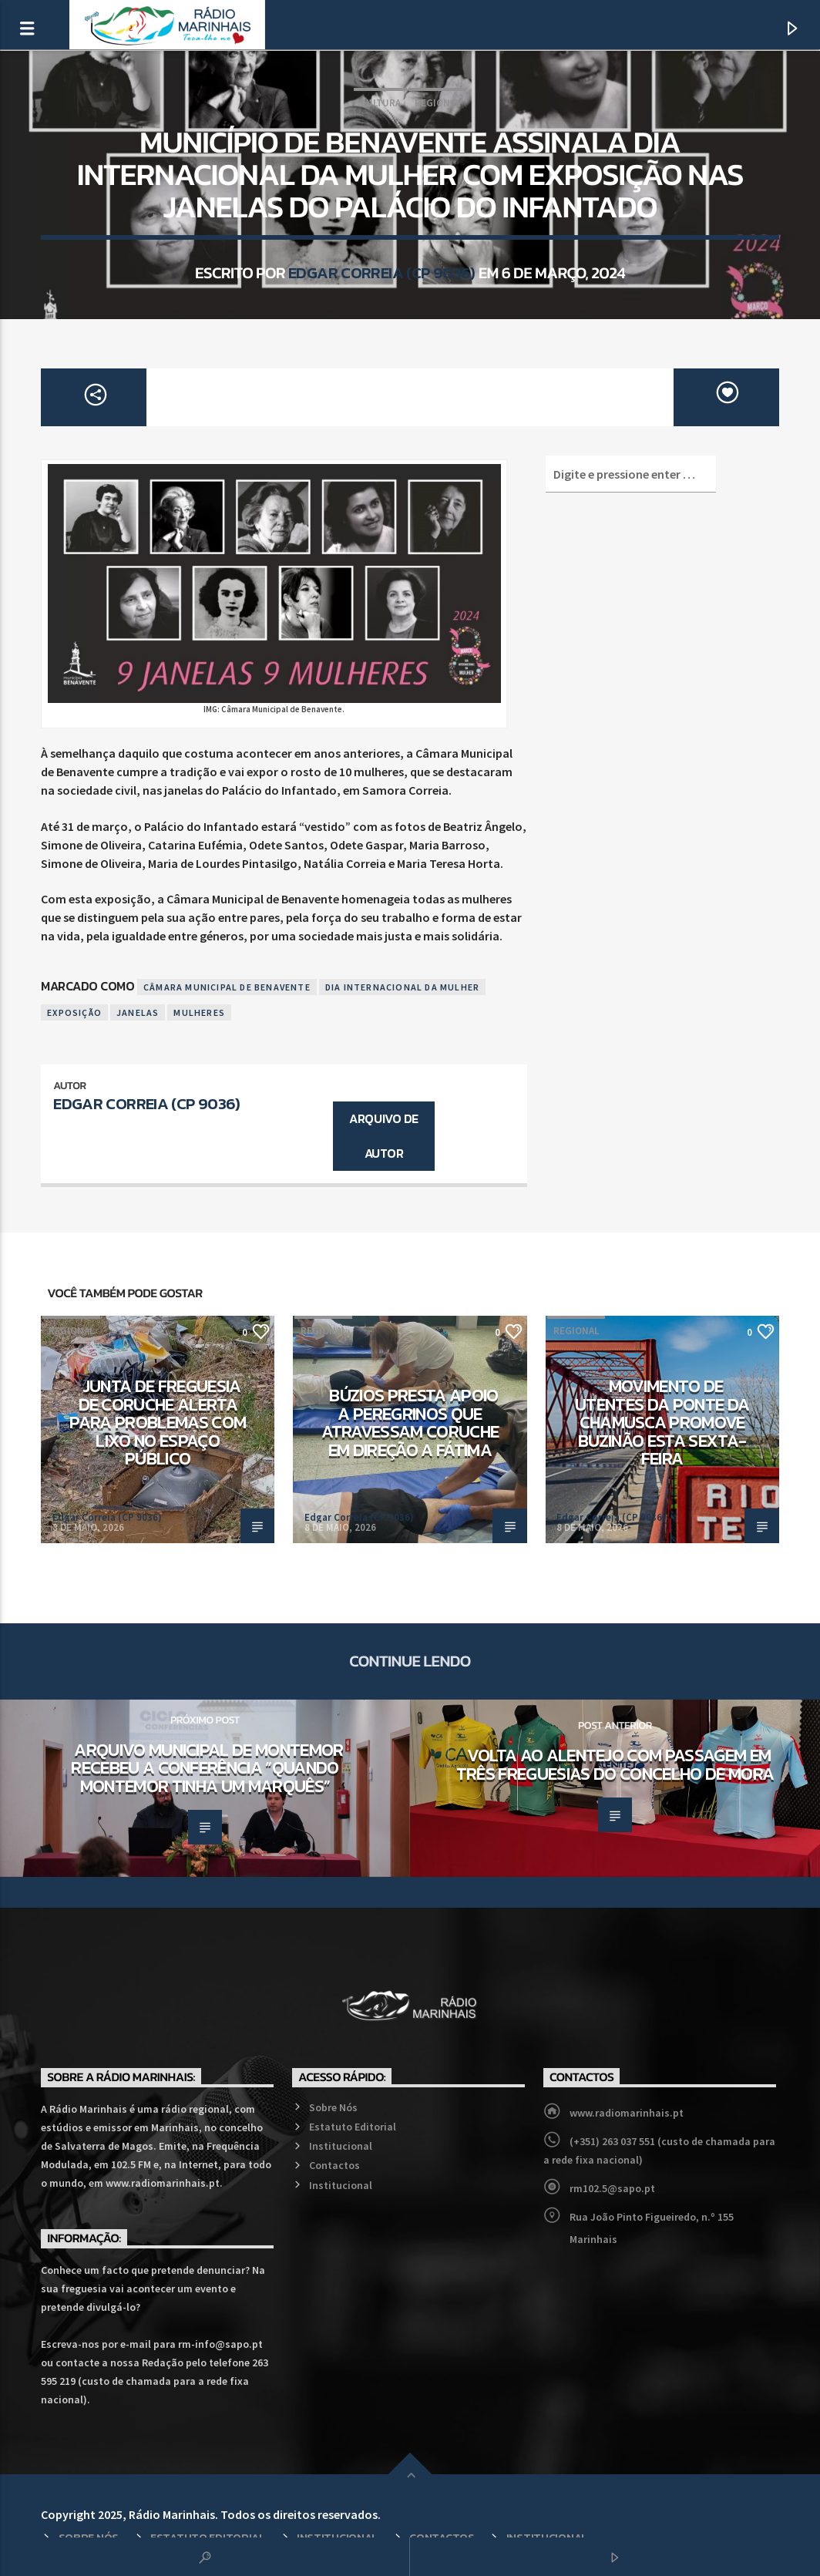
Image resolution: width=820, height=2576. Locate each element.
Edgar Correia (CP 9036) (382, 272)
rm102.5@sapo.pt (612, 2188)
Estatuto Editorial (352, 2127)
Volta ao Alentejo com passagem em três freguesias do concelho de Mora (615, 1764)
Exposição (74, 1012)
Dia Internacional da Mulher (402, 987)
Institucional (340, 2146)
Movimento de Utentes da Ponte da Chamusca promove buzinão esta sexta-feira (662, 1422)
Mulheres (199, 1012)
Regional (437, 102)
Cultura (380, 102)
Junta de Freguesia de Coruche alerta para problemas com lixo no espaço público (157, 1422)
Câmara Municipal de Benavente (227, 987)
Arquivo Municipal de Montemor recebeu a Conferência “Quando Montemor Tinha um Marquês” (207, 1768)
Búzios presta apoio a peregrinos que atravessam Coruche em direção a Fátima (410, 1422)
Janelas (137, 1012)
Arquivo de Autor (383, 1135)
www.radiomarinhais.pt (627, 2113)
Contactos (334, 2165)
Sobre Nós (333, 2107)
